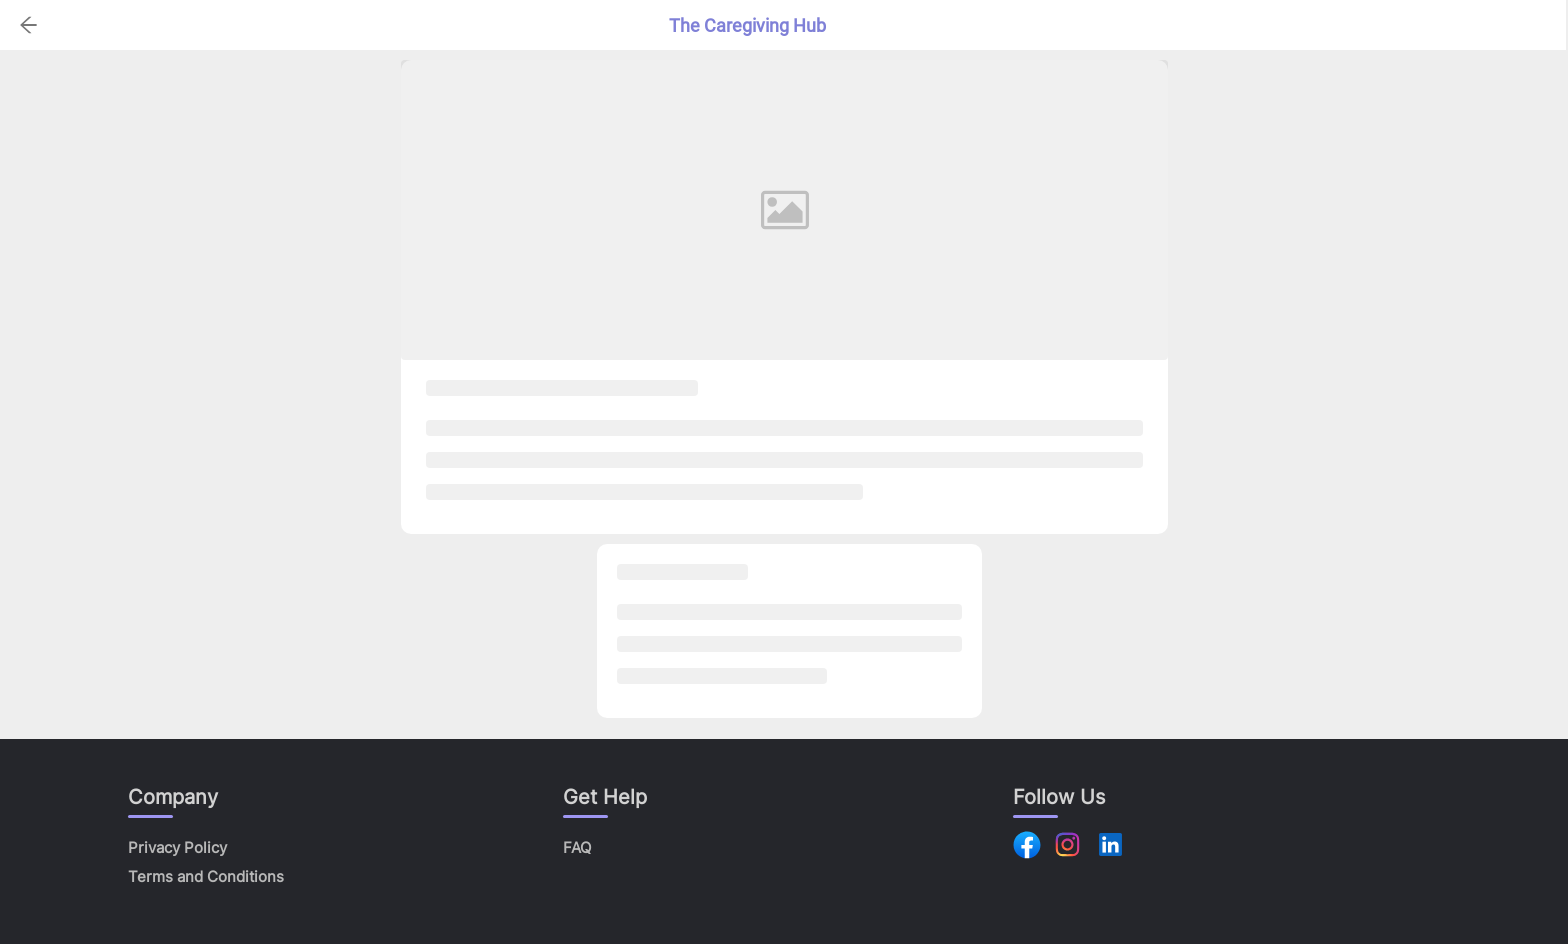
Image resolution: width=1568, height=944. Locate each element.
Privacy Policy (177, 847)
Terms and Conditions (206, 876)
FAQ (577, 847)
